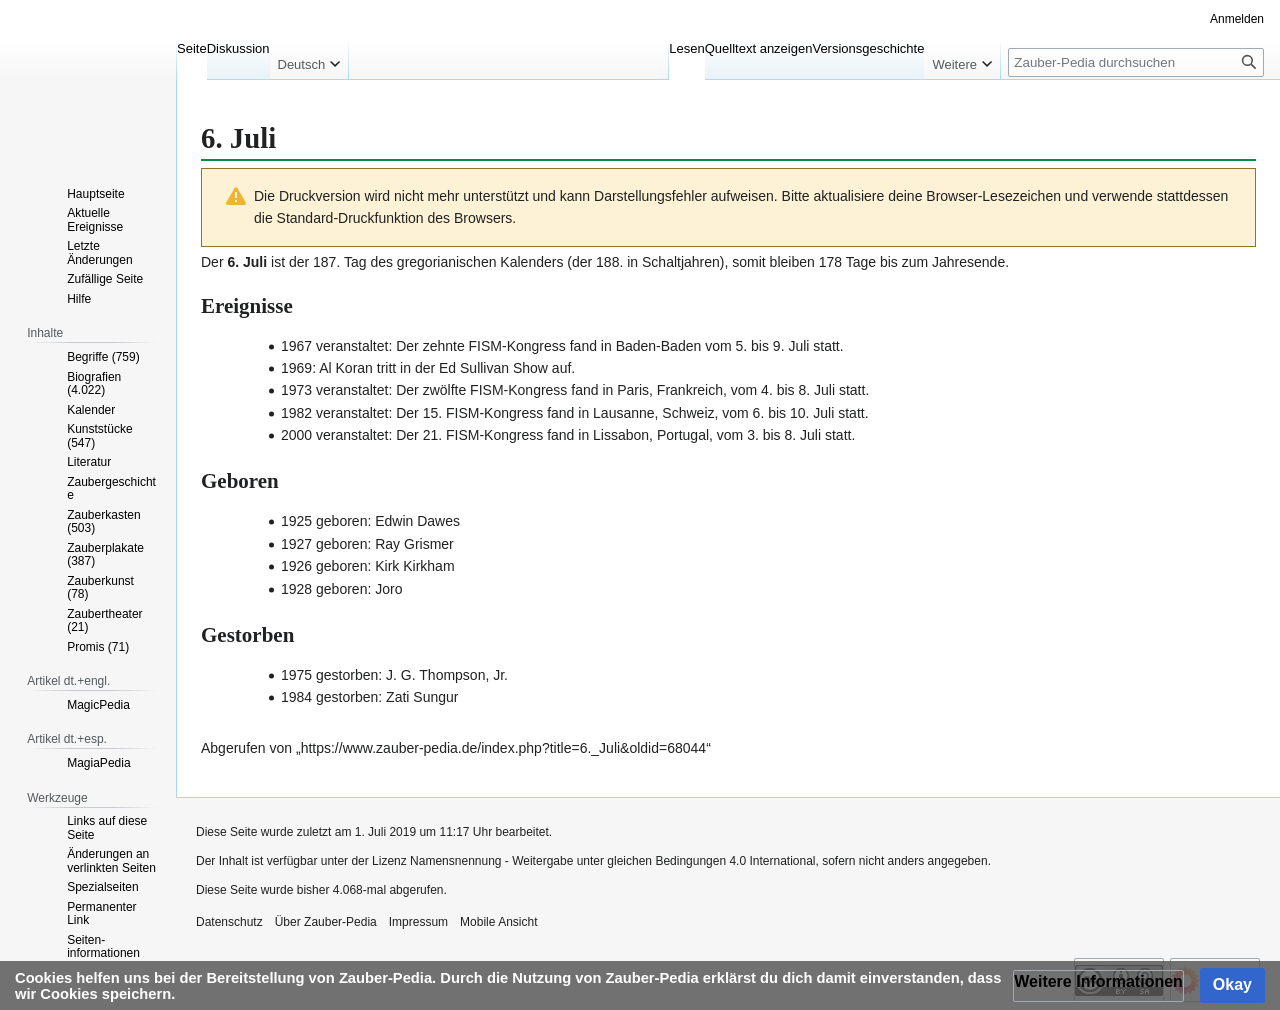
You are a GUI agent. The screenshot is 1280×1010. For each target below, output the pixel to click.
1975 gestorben (329, 675)
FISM (485, 346)
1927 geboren (324, 544)
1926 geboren (324, 566)
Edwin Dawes (417, 521)
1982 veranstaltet (334, 413)
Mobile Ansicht (498, 922)
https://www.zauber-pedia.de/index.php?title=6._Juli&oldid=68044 (504, 748)
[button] (1098, 986)
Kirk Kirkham (414, 566)
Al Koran (346, 368)
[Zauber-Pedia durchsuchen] (1136, 62)
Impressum (418, 922)
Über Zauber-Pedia (326, 922)
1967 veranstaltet (334, 346)
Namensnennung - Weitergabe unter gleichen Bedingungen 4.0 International (612, 861)
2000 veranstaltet (334, 435)
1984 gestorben (329, 697)
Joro (388, 589)
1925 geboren (324, 521)
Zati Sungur (422, 697)
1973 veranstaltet (334, 390)
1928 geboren (324, 589)
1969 (296, 368)
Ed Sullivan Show (493, 368)
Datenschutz (229, 922)
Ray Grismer (414, 544)
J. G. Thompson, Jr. (447, 675)
